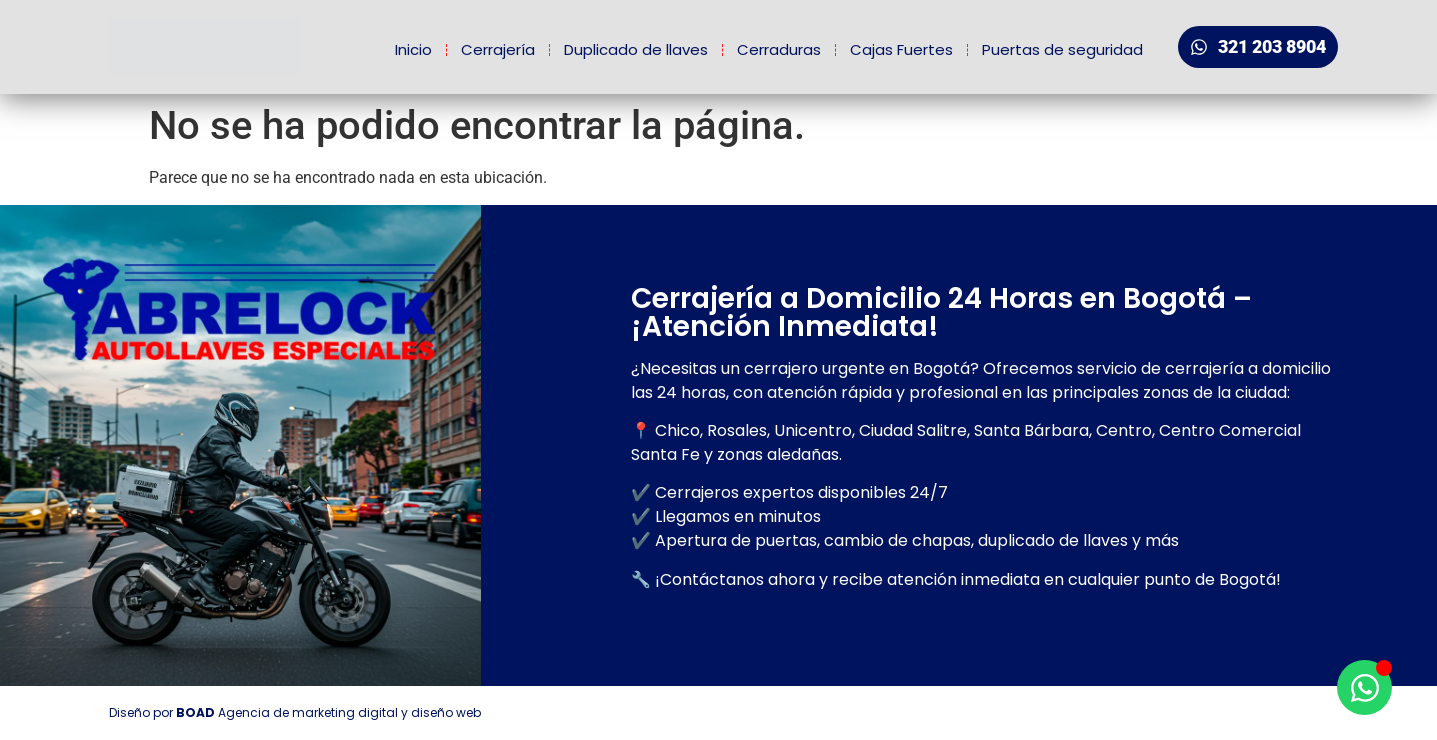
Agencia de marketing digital (308, 712)
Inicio (413, 49)
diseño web (446, 712)
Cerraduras (779, 49)
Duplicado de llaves (636, 49)
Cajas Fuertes (901, 49)
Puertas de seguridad (1062, 49)
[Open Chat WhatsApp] (1364, 687)
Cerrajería (498, 49)
